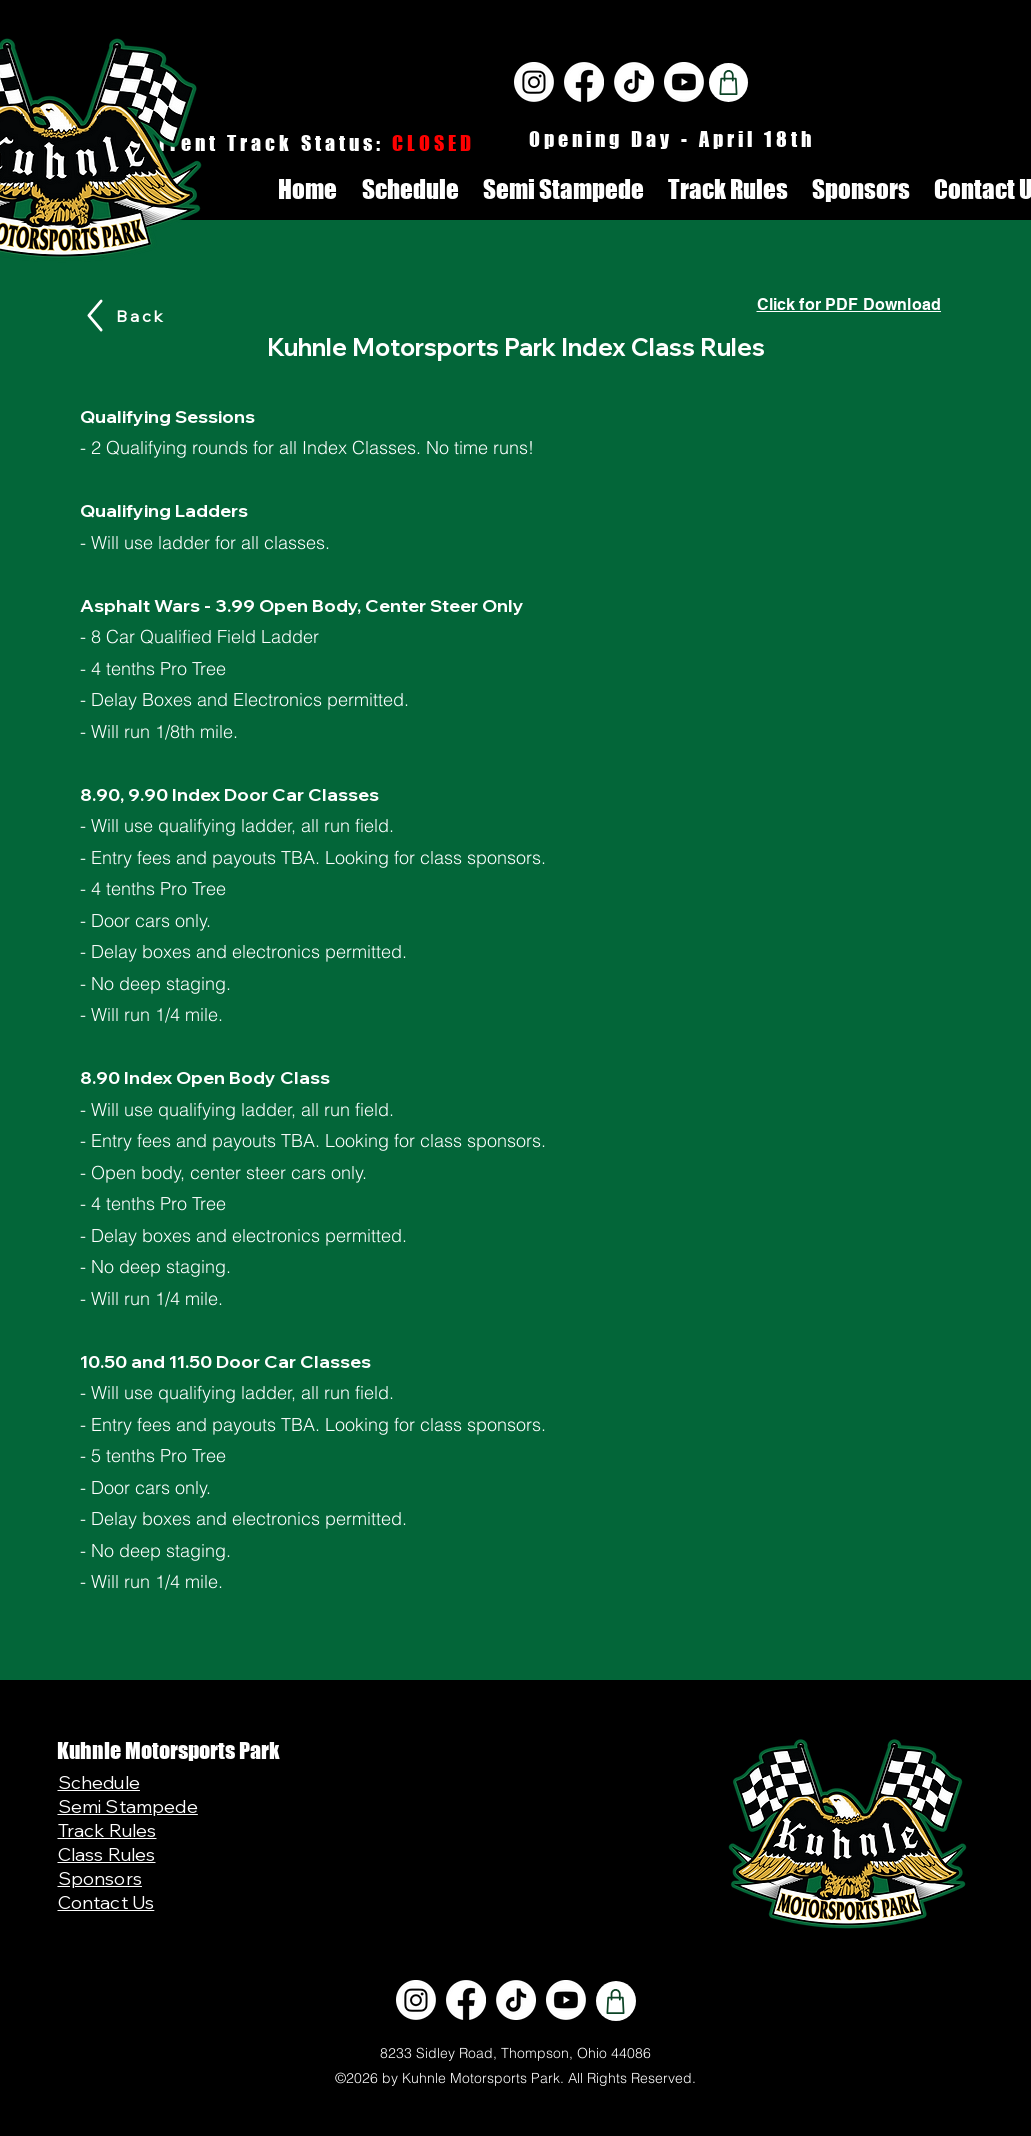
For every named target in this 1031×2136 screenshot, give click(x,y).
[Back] (141, 315)
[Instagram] (534, 82)
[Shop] (728, 82)
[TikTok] (634, 82)
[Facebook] (584, 82)
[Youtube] (684, 82)
